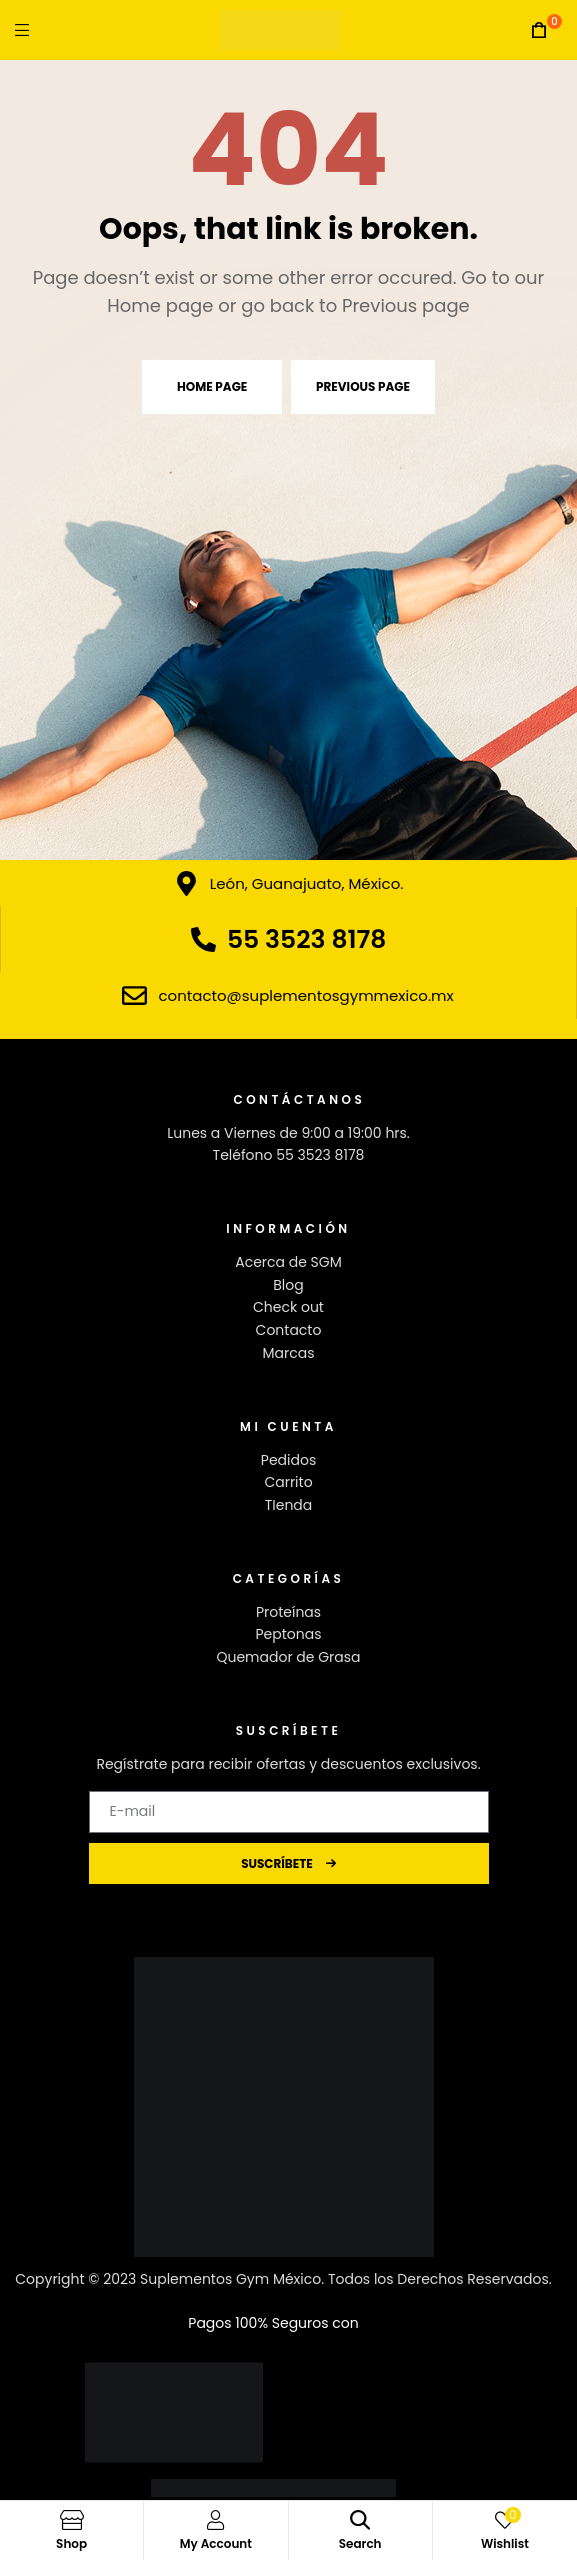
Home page (212, 386)
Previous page (363, 386)
